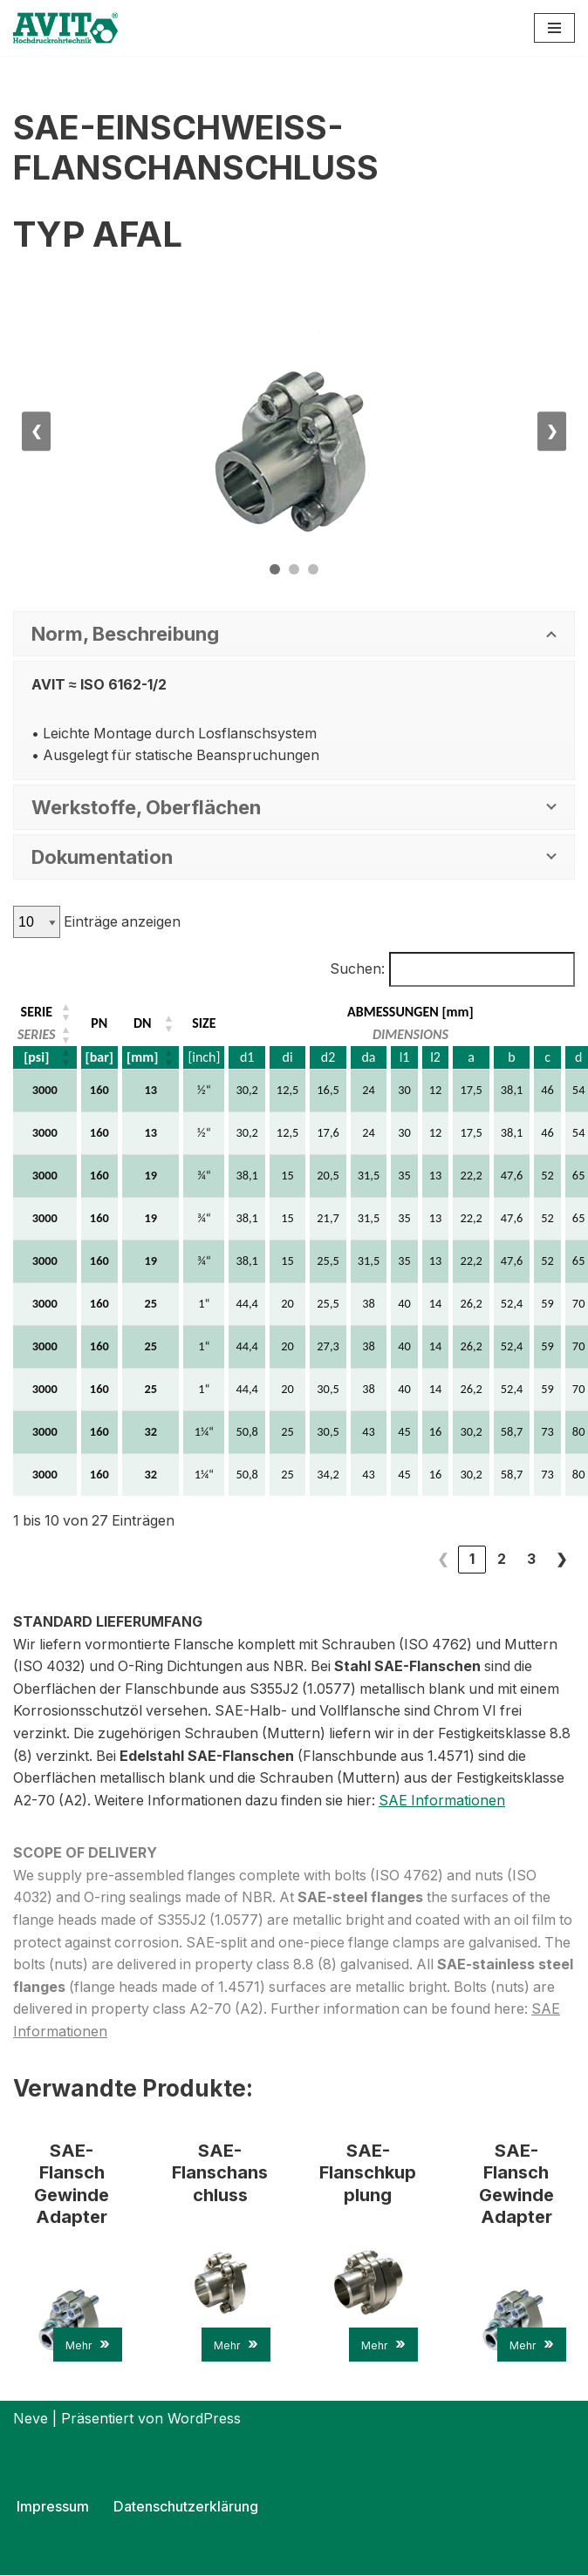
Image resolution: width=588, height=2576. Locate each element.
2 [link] (501, 1559)
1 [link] (472, 1559)
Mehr (87, 2344)
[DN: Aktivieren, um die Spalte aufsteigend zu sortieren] (150, 1023)
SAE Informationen (449, 1800)
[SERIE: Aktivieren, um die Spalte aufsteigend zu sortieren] (46, 1012)
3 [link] (531, 1559)
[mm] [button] (142, 1057)
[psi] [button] (36, 1057)
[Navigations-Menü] (554, 28)
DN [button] (142, 1023)
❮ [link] (442, 1559)
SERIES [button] (36, 1034)
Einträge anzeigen (121, 921)
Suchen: (356, 968)
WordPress (204, 2419)
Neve (30, 2419)
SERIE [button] (36, 1011)
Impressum (53, 2507)
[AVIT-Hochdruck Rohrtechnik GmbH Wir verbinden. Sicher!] (65, 28)
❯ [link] (561, 1559)
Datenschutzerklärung (185, 2507)
